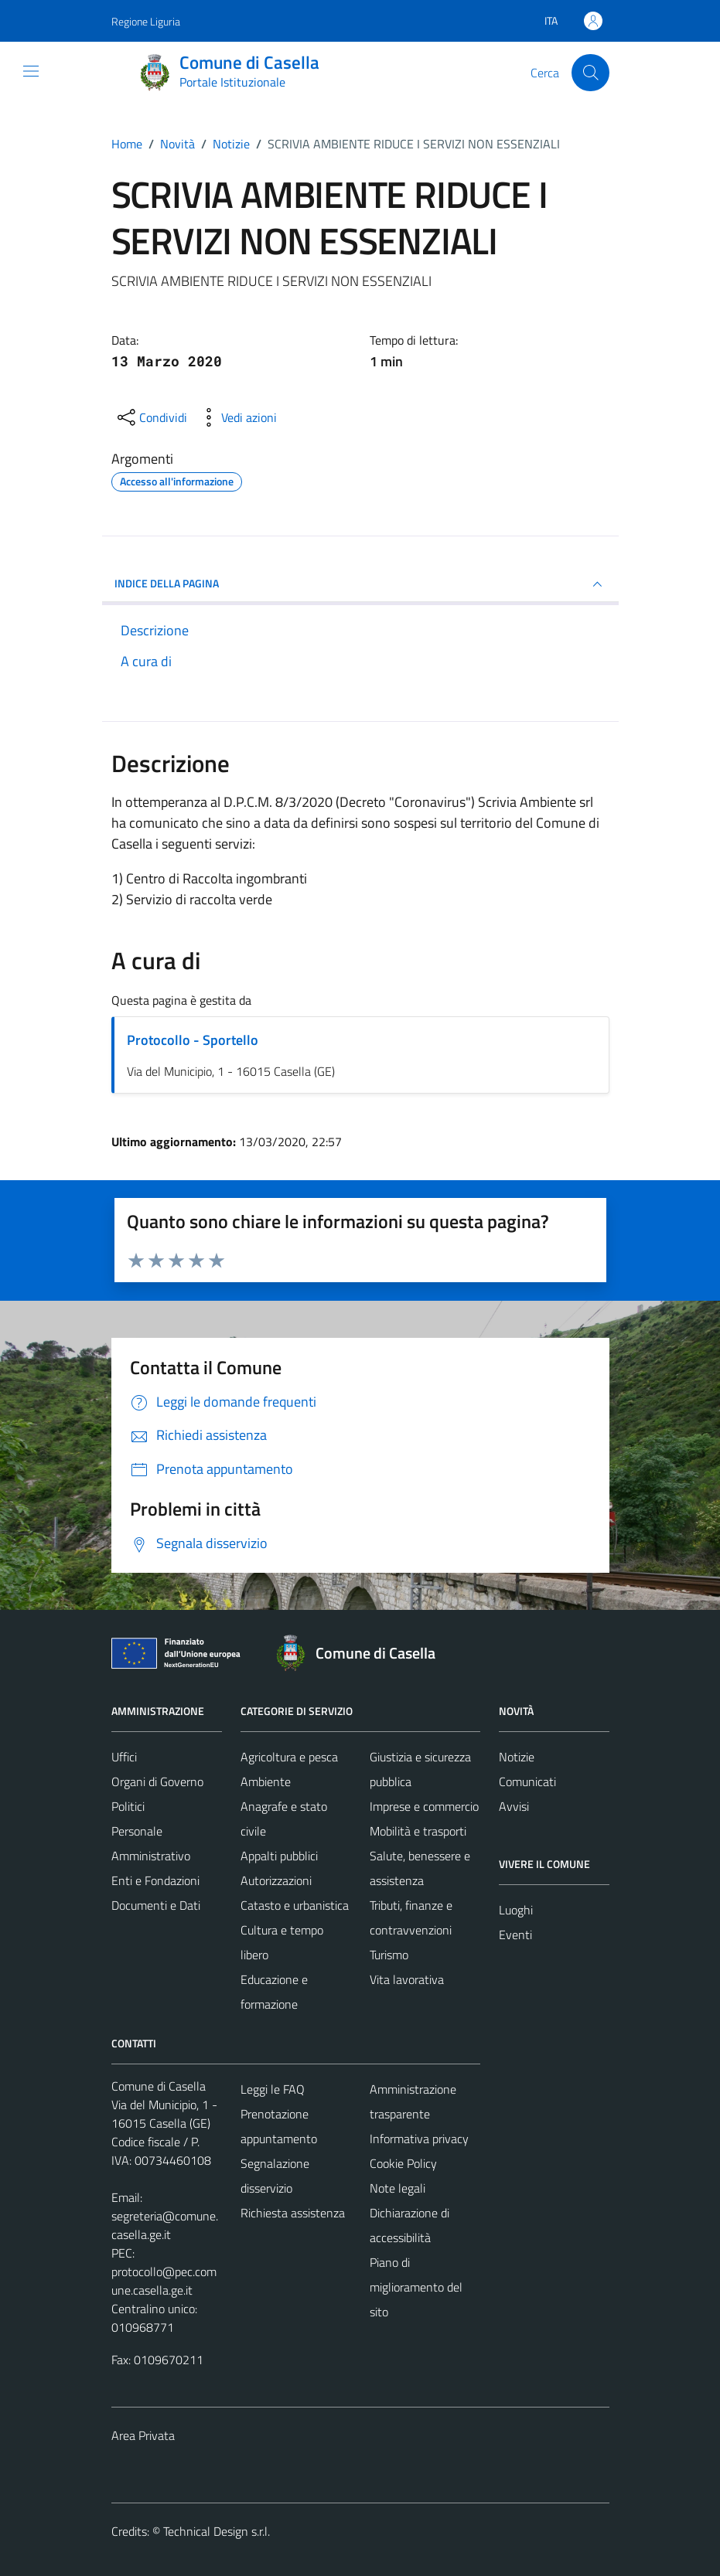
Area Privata (143, 2435)
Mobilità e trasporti (418, 1831)
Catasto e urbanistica (295, 1905)
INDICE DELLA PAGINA (360, 584)
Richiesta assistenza (293, 2212)
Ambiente (266, 1781)
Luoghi (516, 1910)
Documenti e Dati (155, 1905)
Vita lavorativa (407, 1979)
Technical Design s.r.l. (216, 2531)
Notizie (516, 1756)
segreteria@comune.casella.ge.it (164, 2225)
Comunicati (527, 1781)
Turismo (389, 1954)
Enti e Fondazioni (155, 1880)
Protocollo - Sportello (192, 1039)
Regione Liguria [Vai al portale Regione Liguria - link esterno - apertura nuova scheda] (145, 21)
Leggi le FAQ (273, 2089)
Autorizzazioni (276, 1880)
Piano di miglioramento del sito (416, 2287)
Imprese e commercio (424, 1806)
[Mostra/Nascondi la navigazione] (31, 71)
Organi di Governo (157, 1781)
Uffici (124, 1756)
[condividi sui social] (150, 417)
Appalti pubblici (279, 1855)
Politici (128, 1806)
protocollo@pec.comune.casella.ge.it (164, 2280)
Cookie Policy (403, 2163)
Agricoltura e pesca (289, 1756)
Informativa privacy (419, 2138)
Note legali (397, 2188)
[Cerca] (590, 72)
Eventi (515, 1934)
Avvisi (514, 1806)
